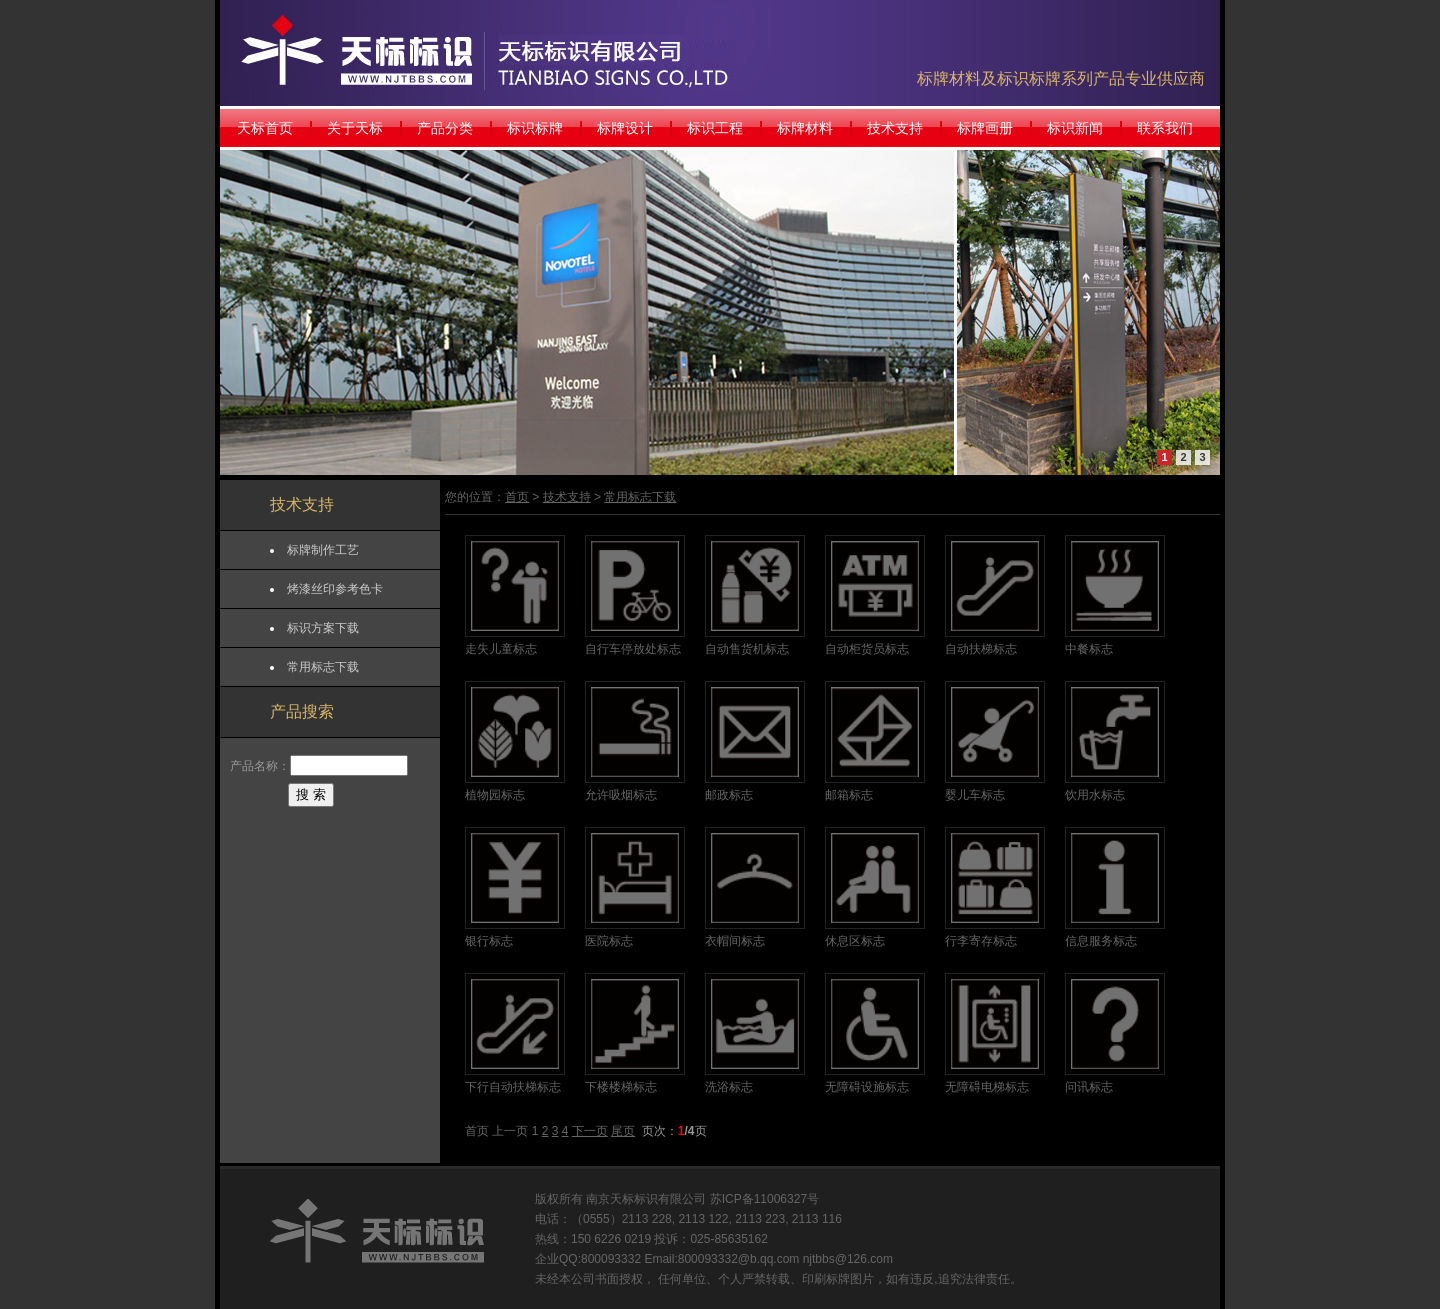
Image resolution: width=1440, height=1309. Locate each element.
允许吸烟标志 (621, 795)
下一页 (590, 1131)
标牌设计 (625, 128)
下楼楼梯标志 (621, 1087)
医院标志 (609, 941)
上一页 (510, 1131)
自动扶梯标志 (981, 649)
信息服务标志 (1101, 941)
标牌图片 (850, 1279)
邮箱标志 (849, 795)
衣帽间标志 (735, 941)
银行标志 (489, 941)
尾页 (623, 1131)
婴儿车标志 (975, 795)
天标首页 (265, 128)
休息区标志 (855, 941)
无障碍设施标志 (867, 1087)
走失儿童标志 (501, 649)
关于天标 (355, 128)
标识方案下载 (323, 628)
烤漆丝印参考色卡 (335, 589)
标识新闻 (1075, 128)
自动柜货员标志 (867, 649)
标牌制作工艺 (323, 550)
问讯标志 (1089, 1087)
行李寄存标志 (981, 941)
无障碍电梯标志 (987, 1087)
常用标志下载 (323, 667)
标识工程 (715, 128)
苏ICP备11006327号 (764, 1199)
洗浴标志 (729, 1087)
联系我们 (1165, 128)
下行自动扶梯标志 (513, 1087)
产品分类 (445, 128)
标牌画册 (985, 128)
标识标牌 (535, 128)
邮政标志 (729, 795)
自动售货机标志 (747, 649)
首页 (517, 497)
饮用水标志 (1095, 795)
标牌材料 (805, 128)
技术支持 (895, 128)
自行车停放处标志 (633, 649)
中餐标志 (1089, 649)
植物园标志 (495, 795)
